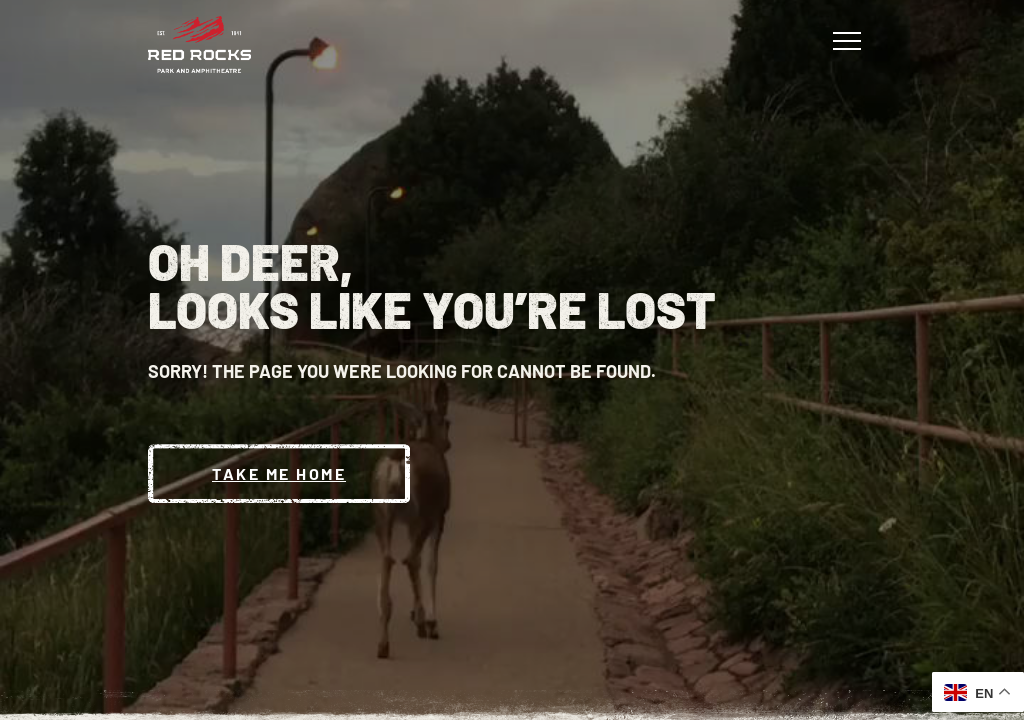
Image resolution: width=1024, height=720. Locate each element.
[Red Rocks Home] (199, 44)
